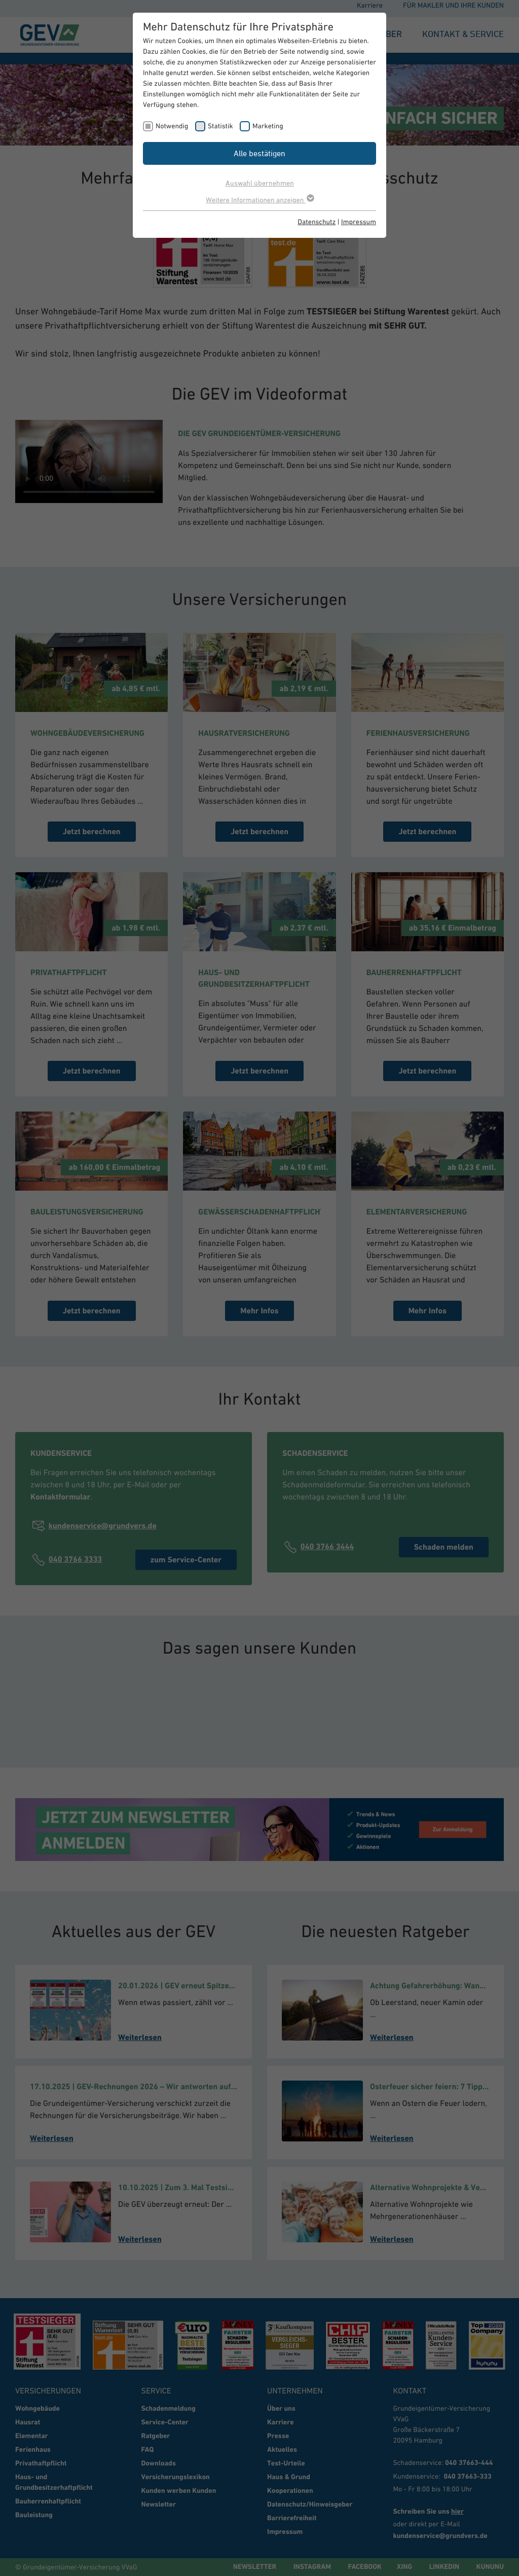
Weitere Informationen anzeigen (259, 200)
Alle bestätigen (259, 153)
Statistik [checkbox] (220, 126)
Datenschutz (317, 222)
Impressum (358, 222)
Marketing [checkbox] (267, 126)
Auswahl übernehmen (260, 182)
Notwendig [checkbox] (172, 126)
